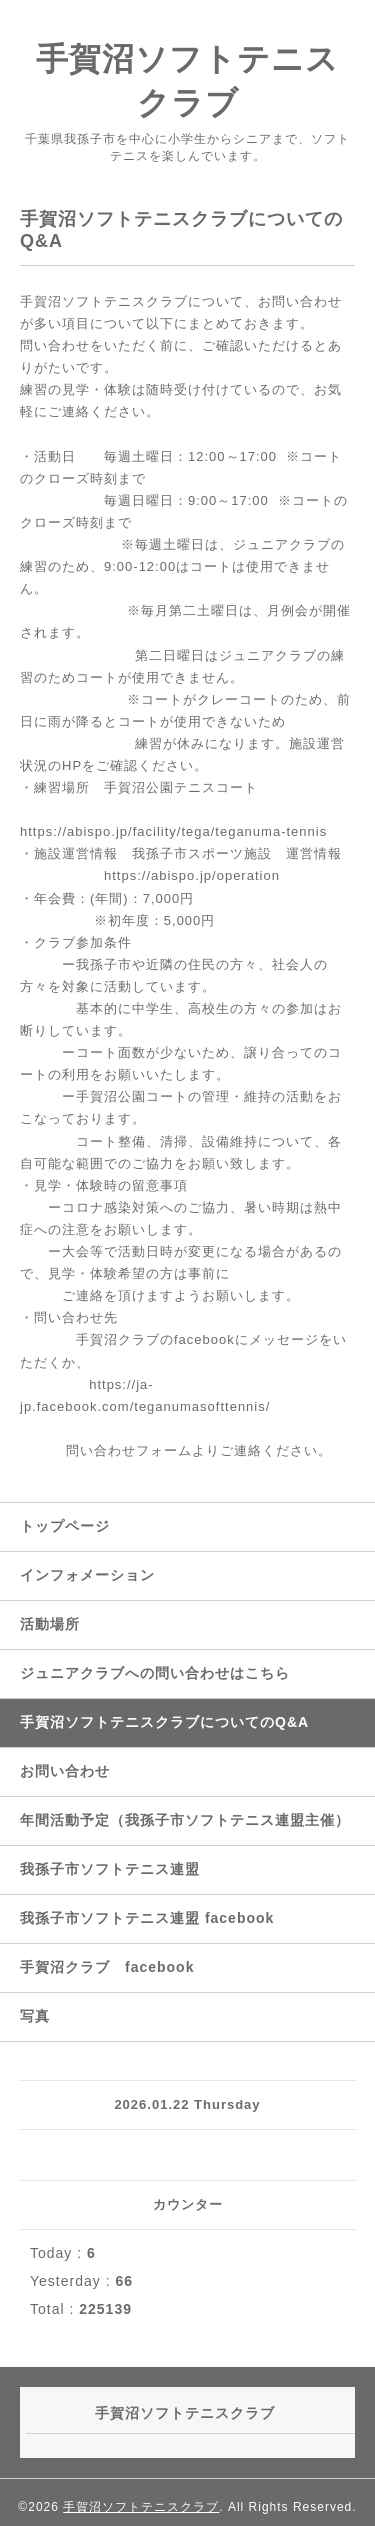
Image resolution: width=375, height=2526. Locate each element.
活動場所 (50, 1624)
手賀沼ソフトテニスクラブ (141, 2507)
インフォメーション (87, 1575)
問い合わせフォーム (129, 1450)
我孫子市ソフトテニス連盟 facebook (147, 1918)
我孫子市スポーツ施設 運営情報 (230, 853)
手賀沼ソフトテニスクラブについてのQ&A (164, 1722)
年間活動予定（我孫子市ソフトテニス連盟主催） (185, 1820)
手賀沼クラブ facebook (107, 1967)
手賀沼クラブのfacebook (155, 1339)
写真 (35, 2016)
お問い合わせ (65, 1771)
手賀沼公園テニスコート (181, 787)
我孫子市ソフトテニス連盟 (110, 1869)
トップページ (65, 1526)
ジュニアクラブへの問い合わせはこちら (155, 1673)
